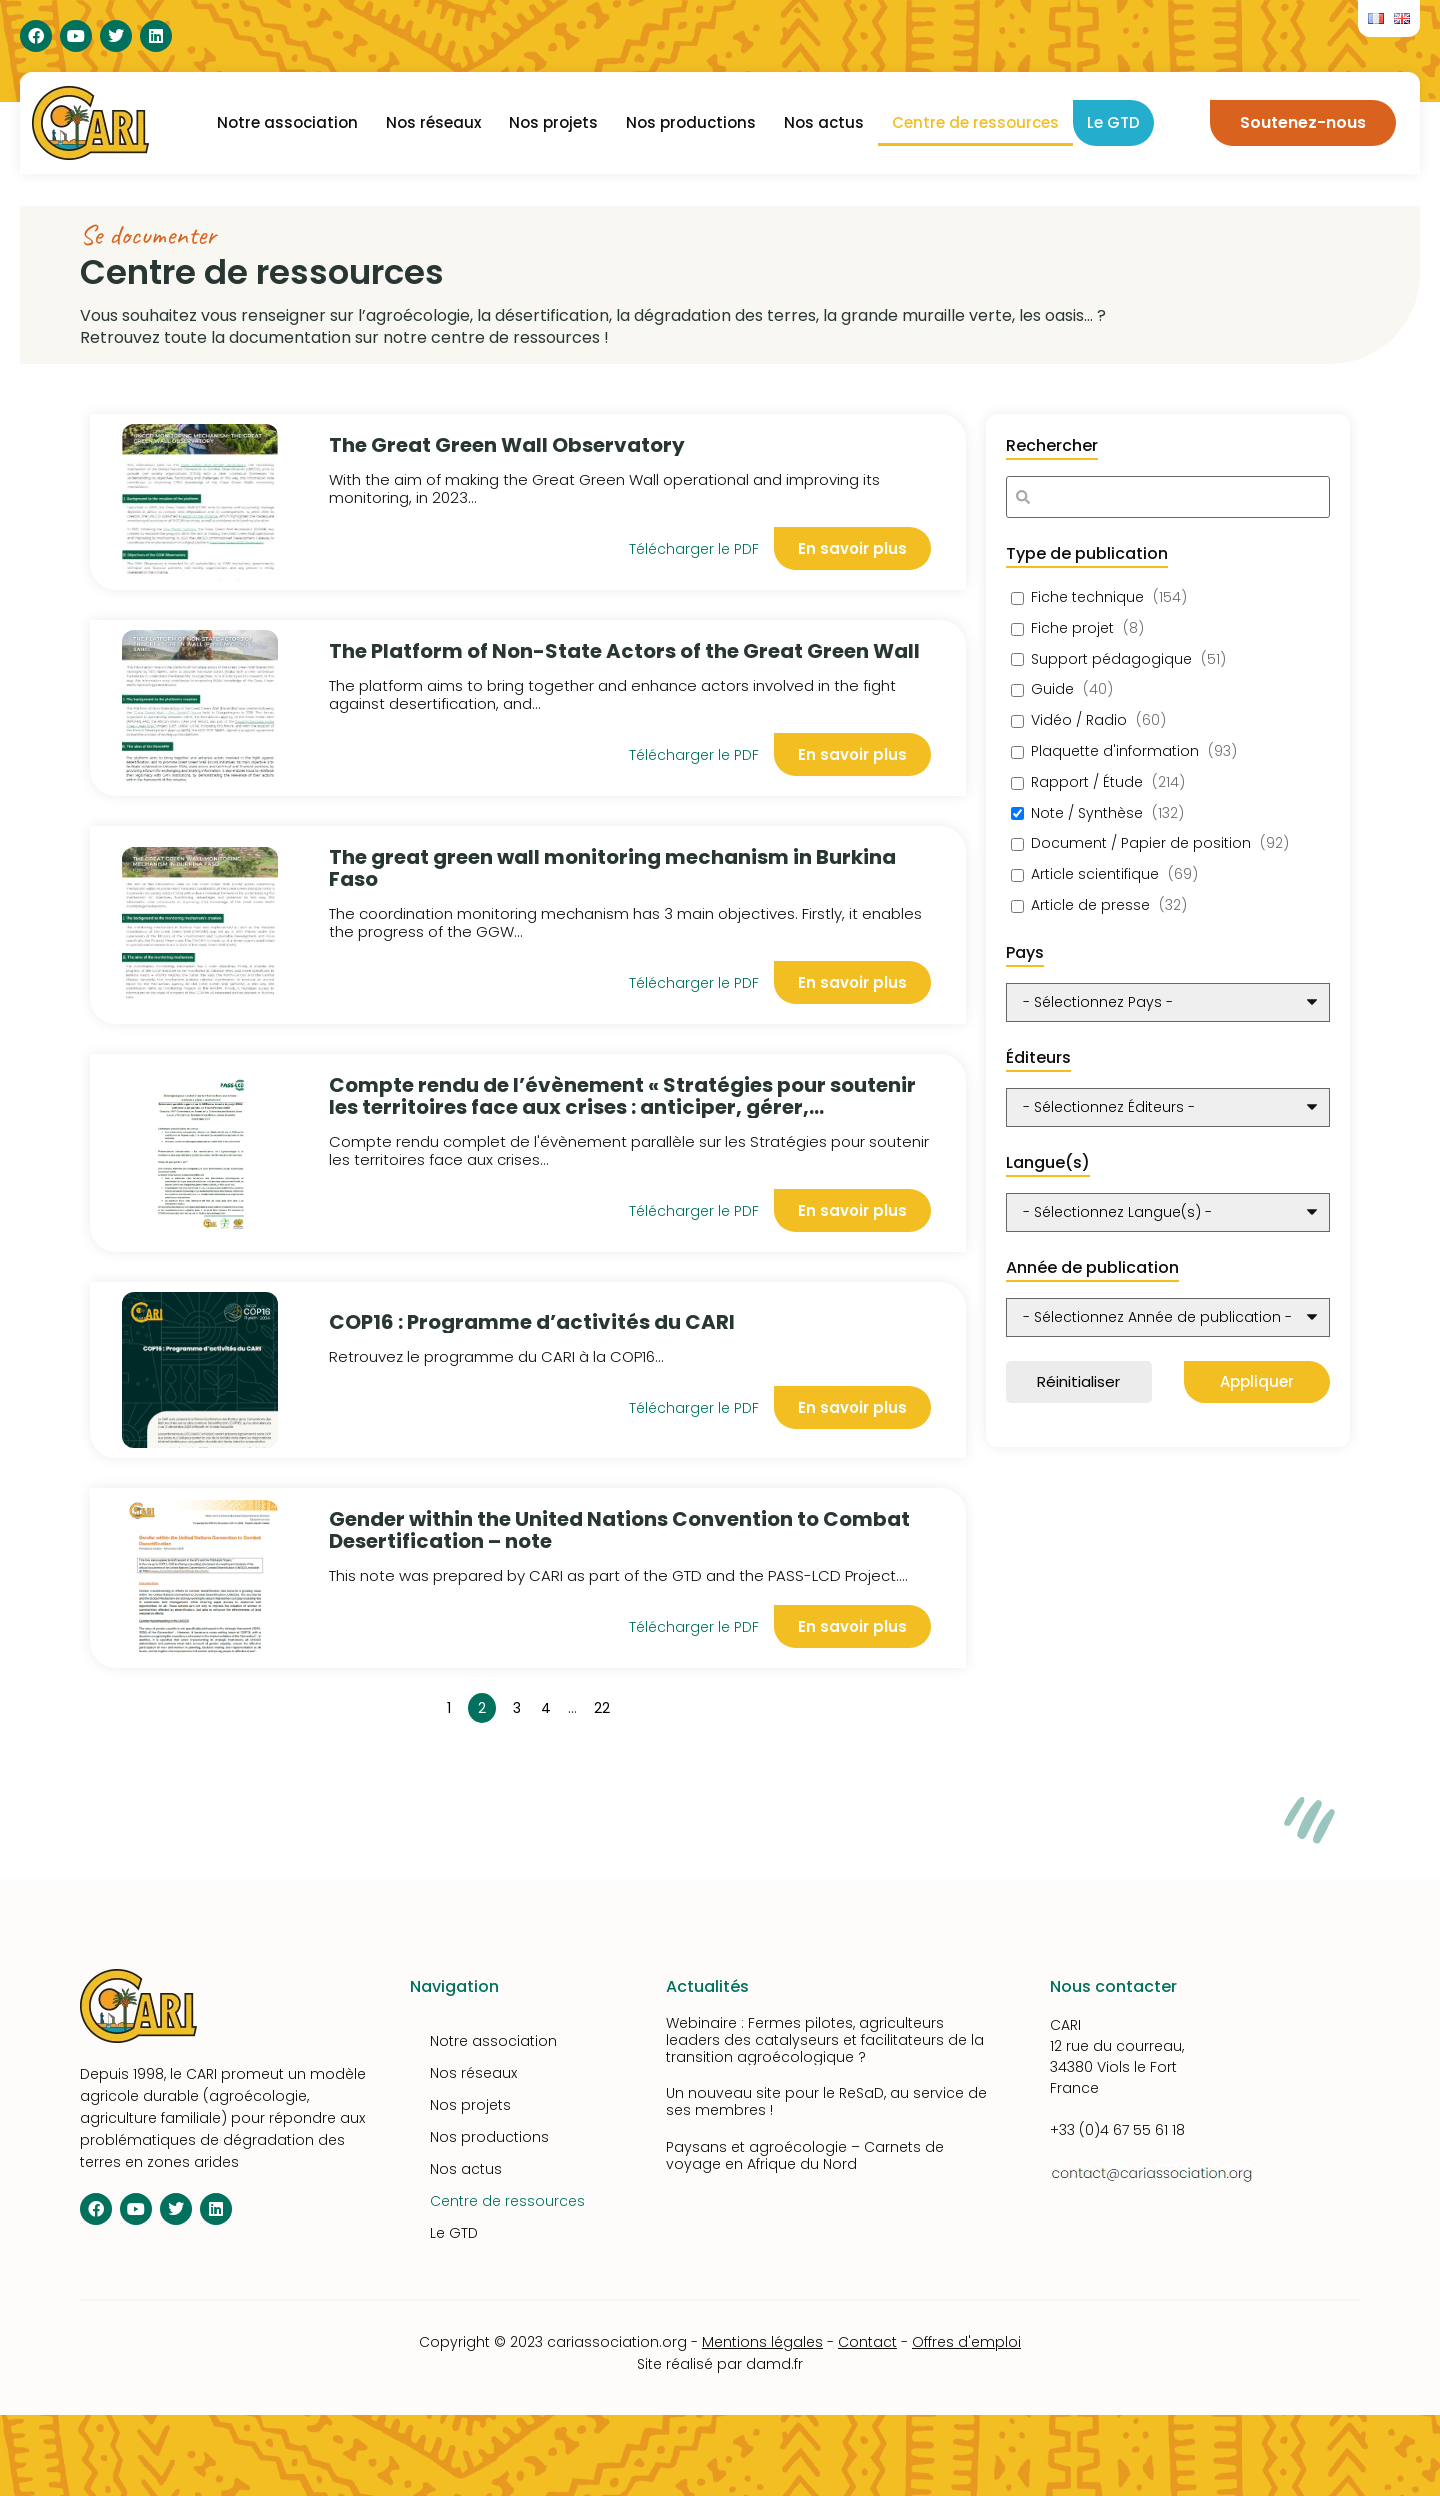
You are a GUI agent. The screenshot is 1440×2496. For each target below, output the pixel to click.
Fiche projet (1072, 628)
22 (605, 1705)
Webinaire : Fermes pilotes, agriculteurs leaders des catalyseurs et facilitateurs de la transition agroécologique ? (825, 2040)
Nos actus (824, 122)
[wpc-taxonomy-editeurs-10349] (1168, 1107)
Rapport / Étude (1087, 782)
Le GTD (1113, 122)
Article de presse (1090, 905)
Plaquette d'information (1115, 751)
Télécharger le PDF (694, 549)
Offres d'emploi (966, 2342)
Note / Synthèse (1087, 813)
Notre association (287, 122)
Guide (1052, 689)
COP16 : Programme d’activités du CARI (532, 1322)
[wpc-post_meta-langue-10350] (1168, 1212)
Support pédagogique (1111, 659)
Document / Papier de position (1141, 843)
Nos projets (553, 122)
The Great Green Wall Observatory (507, 445)
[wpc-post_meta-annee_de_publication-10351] (1168, 1317)
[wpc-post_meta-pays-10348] (1168, 1002)
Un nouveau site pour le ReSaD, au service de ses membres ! (826, 2101)
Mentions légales (762, 2342)
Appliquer (1257, 1381)
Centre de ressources (975, 122)
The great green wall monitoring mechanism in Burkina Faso (612, 868)
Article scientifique (1095, 874)
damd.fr (774, 2364)
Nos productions (691, 122)
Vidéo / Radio (1079, 720)
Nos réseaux (433, 122)
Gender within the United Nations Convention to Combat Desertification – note (619, 1530)
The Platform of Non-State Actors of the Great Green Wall (624, 651)
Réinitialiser (1078, 1381)
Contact (867, 2342)
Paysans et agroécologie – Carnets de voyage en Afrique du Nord (805, 2155)
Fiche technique (1087, 597)
